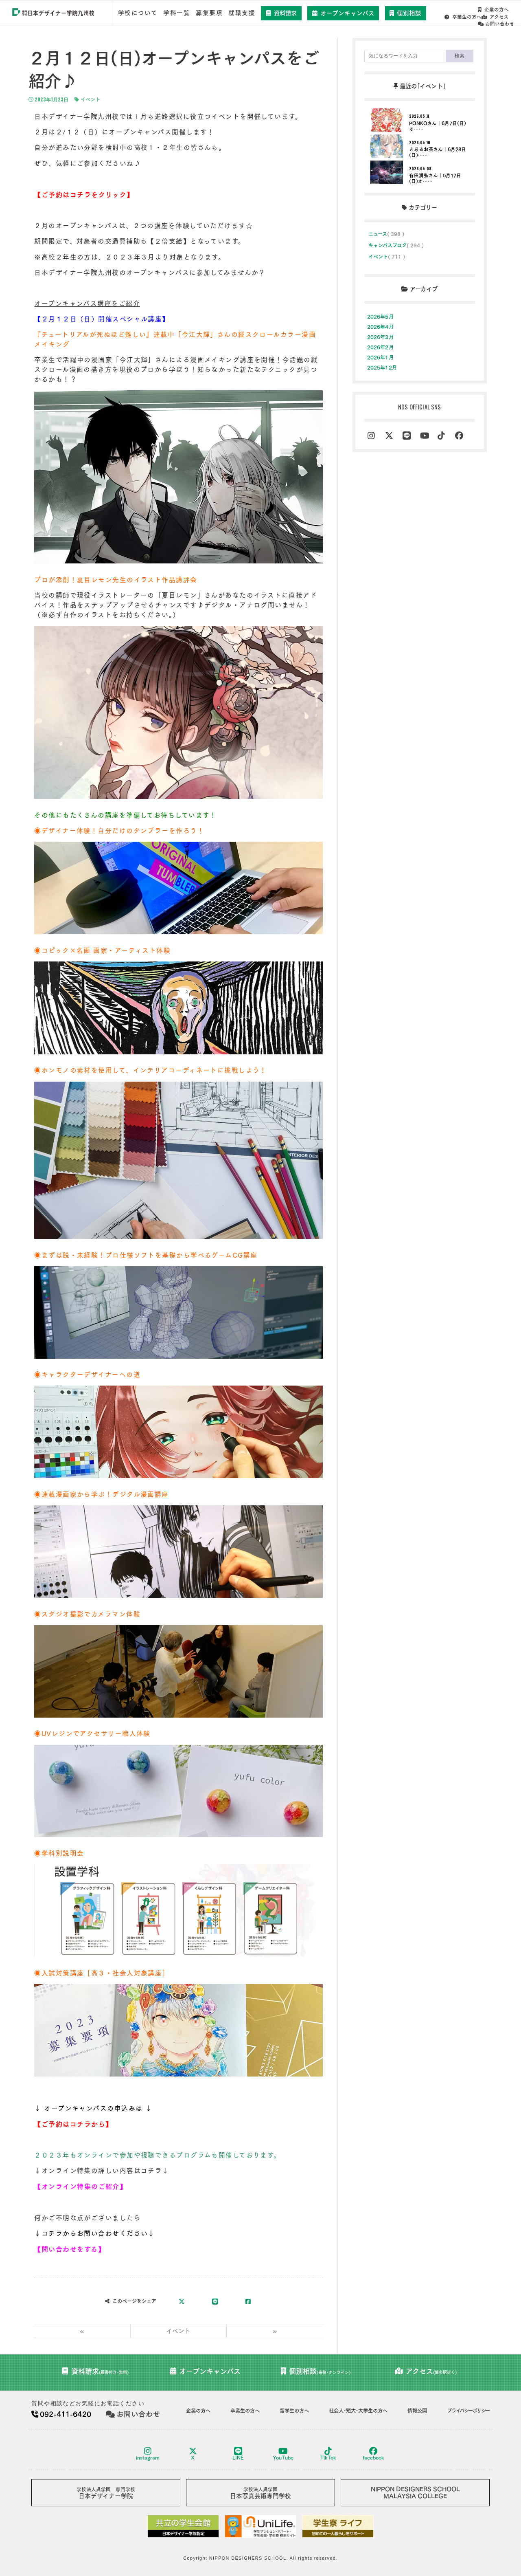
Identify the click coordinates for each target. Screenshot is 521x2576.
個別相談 (407, 13)
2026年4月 (380, 326)
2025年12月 (382, 366)
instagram (148, 2451)
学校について (138, 13)
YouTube (283, 2451)
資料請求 (283, 13)
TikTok (328, 2451)
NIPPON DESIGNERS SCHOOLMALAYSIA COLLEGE (415, 2490)
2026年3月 (380, 336)
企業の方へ (453, 9)
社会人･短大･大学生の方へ (358, 2408)
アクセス (458, 17)
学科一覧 (177, 13)
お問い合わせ (496, 17)
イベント (87, 99)
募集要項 (210, 13)
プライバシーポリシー (468, 2408)
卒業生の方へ (496, 9)
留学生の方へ (294, 2408)
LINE (238, 2451)
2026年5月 (380, 316)
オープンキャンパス (345, 13)
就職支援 (243, 13)
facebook (373, 2451)
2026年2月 (380, 346)
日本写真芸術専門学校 (260, 2491)
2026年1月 (380, 356)
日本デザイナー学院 (106, 2491)
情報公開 (417, 2408)
